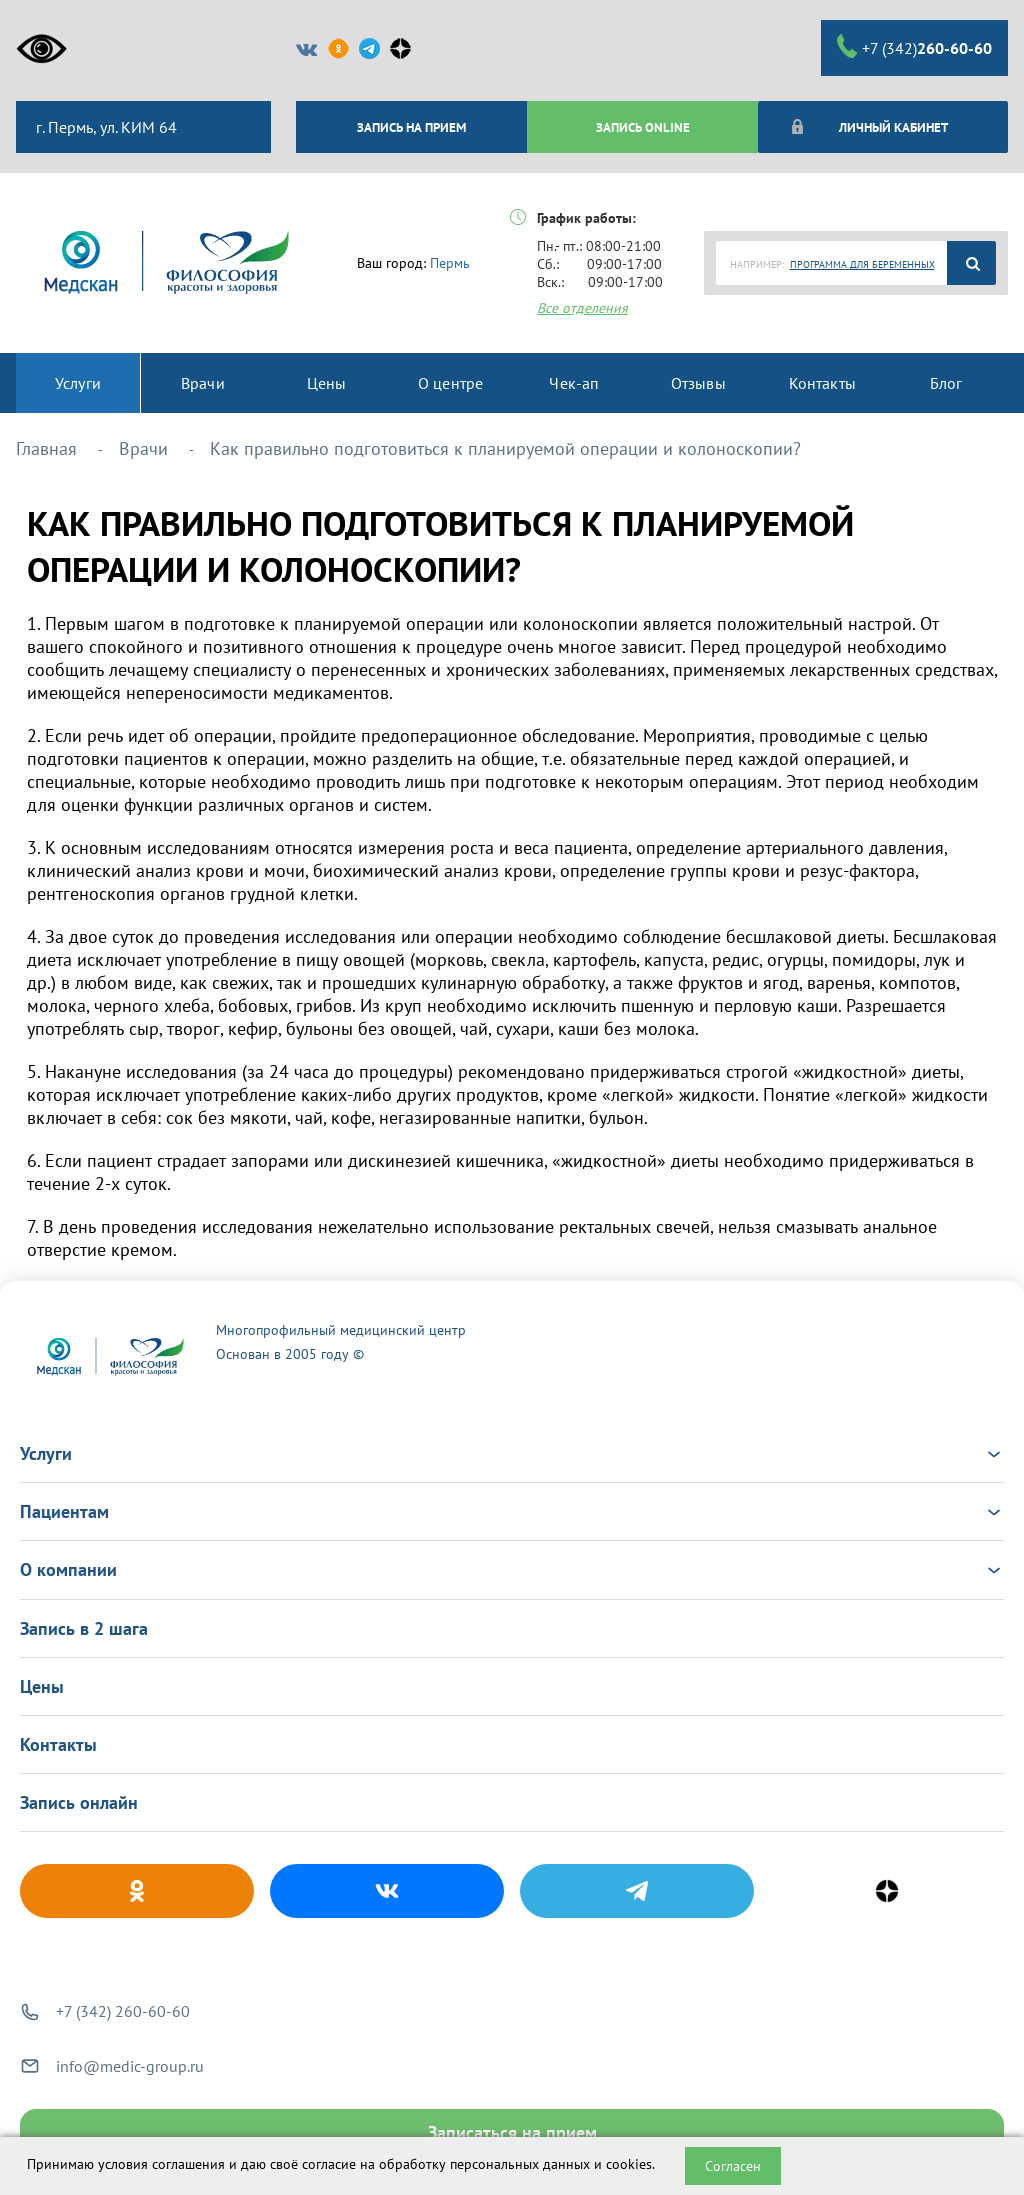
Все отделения (582, 308)
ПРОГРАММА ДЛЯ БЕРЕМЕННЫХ (862, 264)
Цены (42, 1686)
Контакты (58, 1744)
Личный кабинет (869, 127)
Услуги (512, 1453)
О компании (512, 1569)
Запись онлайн (79, 1802)
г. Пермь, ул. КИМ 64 (104, 127)
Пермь (450, 263)
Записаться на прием (512, 2132)
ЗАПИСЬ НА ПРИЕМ (411, 127)
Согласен (733, 2166)
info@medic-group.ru (130, 2066)
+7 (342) (914, 47)
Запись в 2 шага (84, 1628)
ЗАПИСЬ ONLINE (643, 127)
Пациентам (512, 1511)
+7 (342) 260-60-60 (123, 2011)
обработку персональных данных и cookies (515, 2164)
